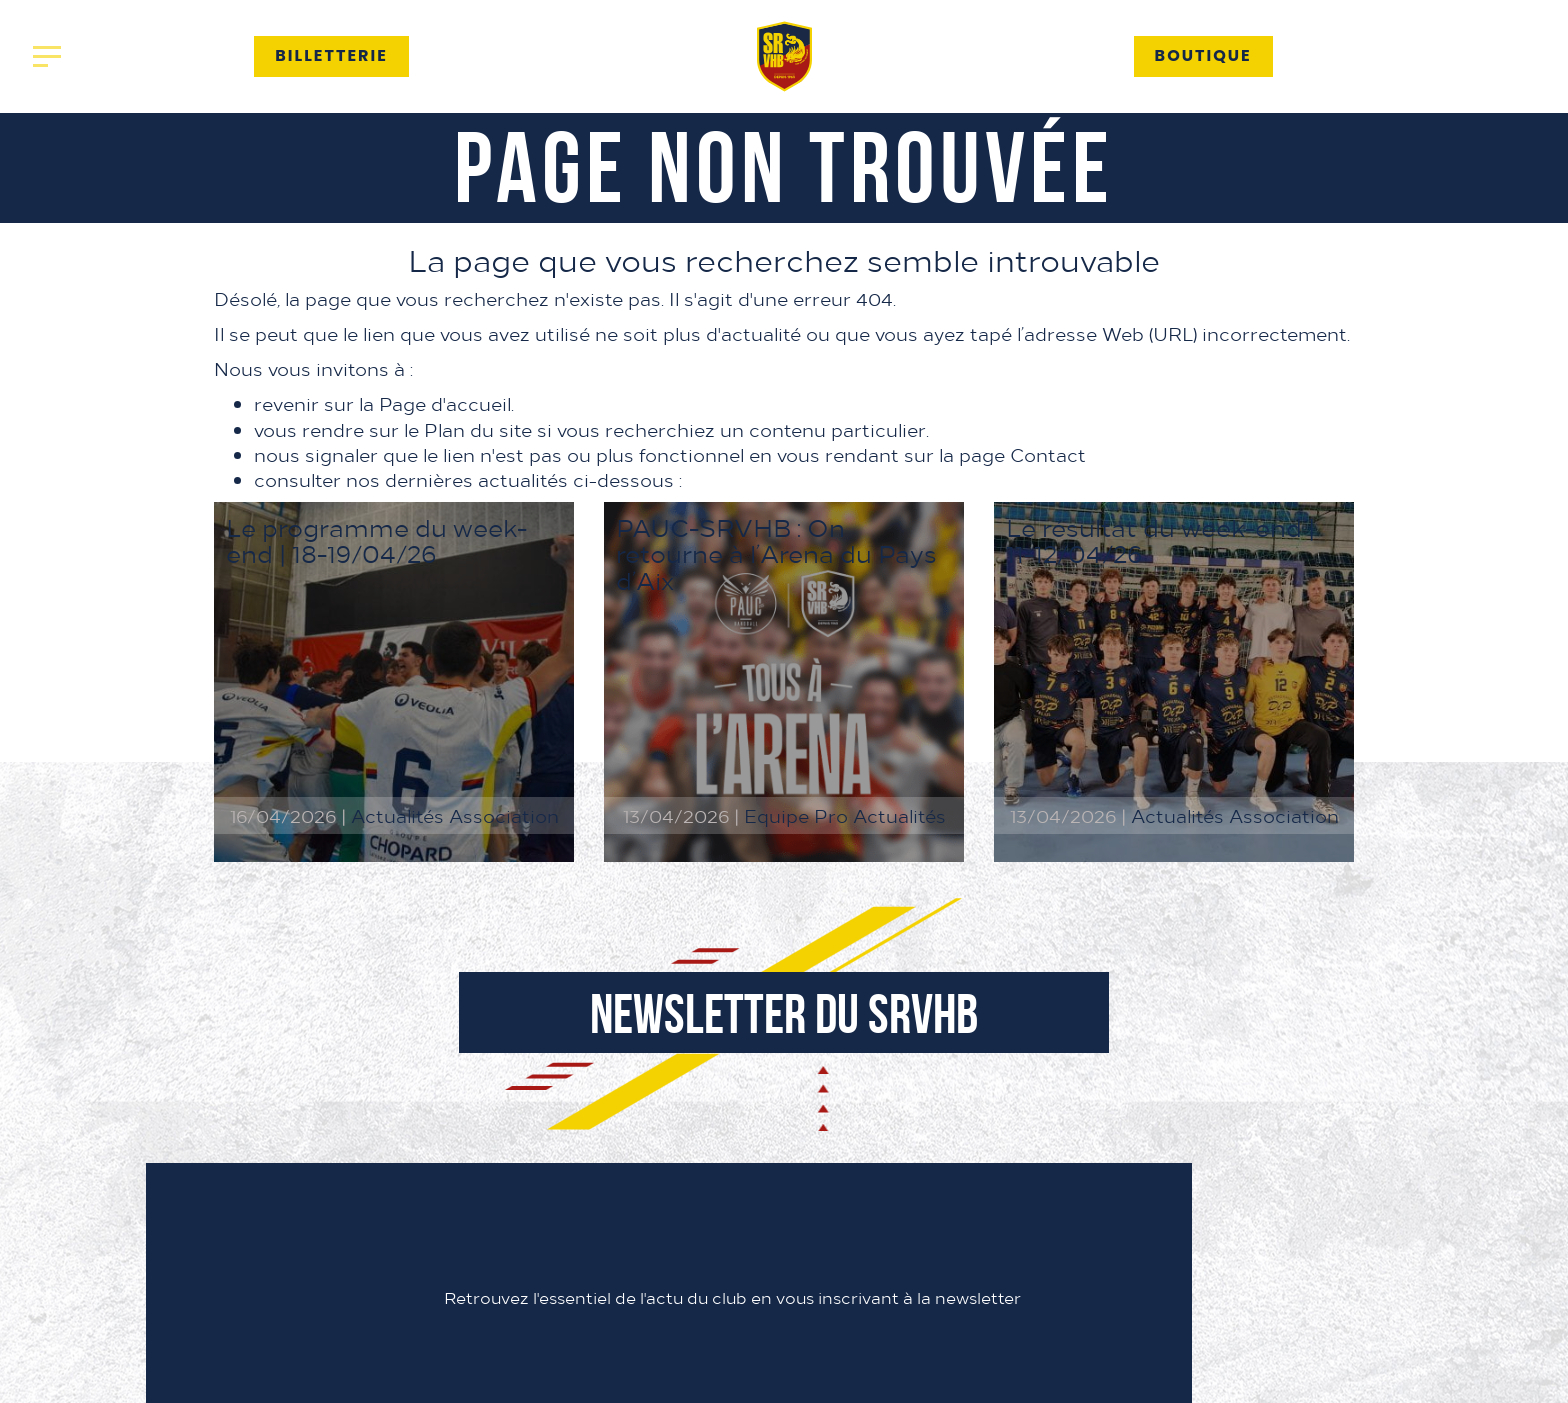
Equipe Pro (796, 815)
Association (653, 54)
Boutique (1203, 55)
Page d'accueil (445, 403)
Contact (1058, 54)
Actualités (493, 54)
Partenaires (913, 54)
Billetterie (331, 55)
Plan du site (478, 429)
